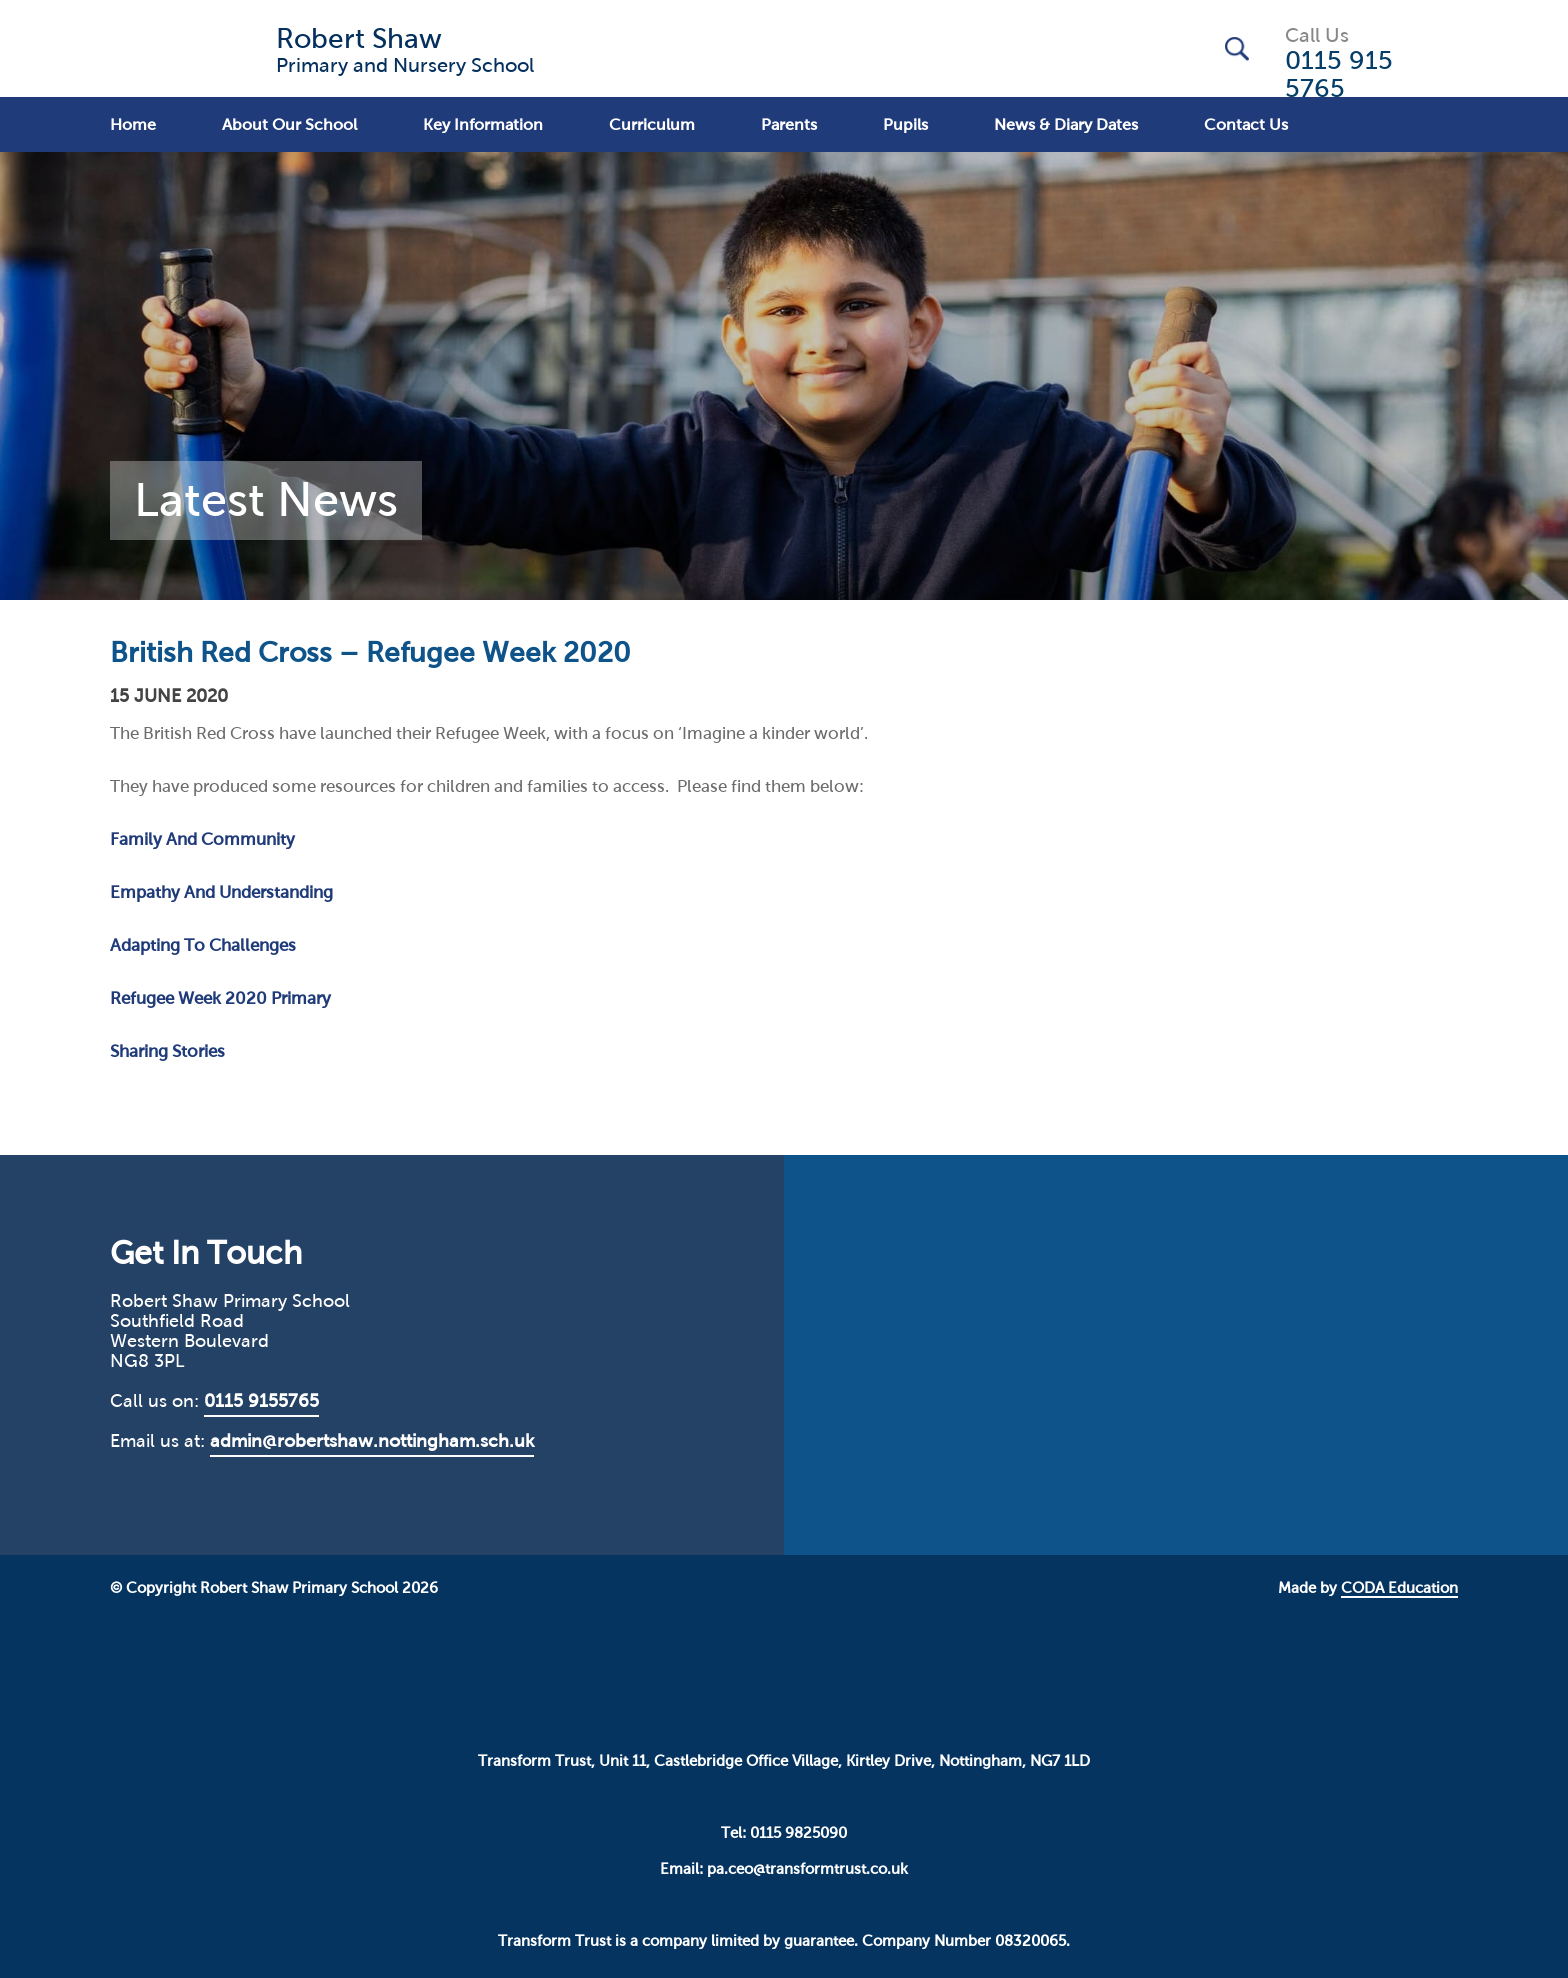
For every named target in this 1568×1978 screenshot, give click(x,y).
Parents (789, 124)
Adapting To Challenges (203, 945)
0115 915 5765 (1339, 74)
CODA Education (1399, 1588)
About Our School (289, 124)
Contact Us (1246, 124)
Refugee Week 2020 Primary (220, 998)
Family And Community (202, 839)
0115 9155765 (261, 1401)
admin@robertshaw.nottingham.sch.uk (372, 1441)
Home (133, 124)
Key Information (483, 124)
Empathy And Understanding (221, 892)
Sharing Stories (167, 1051)
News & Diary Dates (1066, 124)
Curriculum (652, 124)
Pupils (905, 124)
